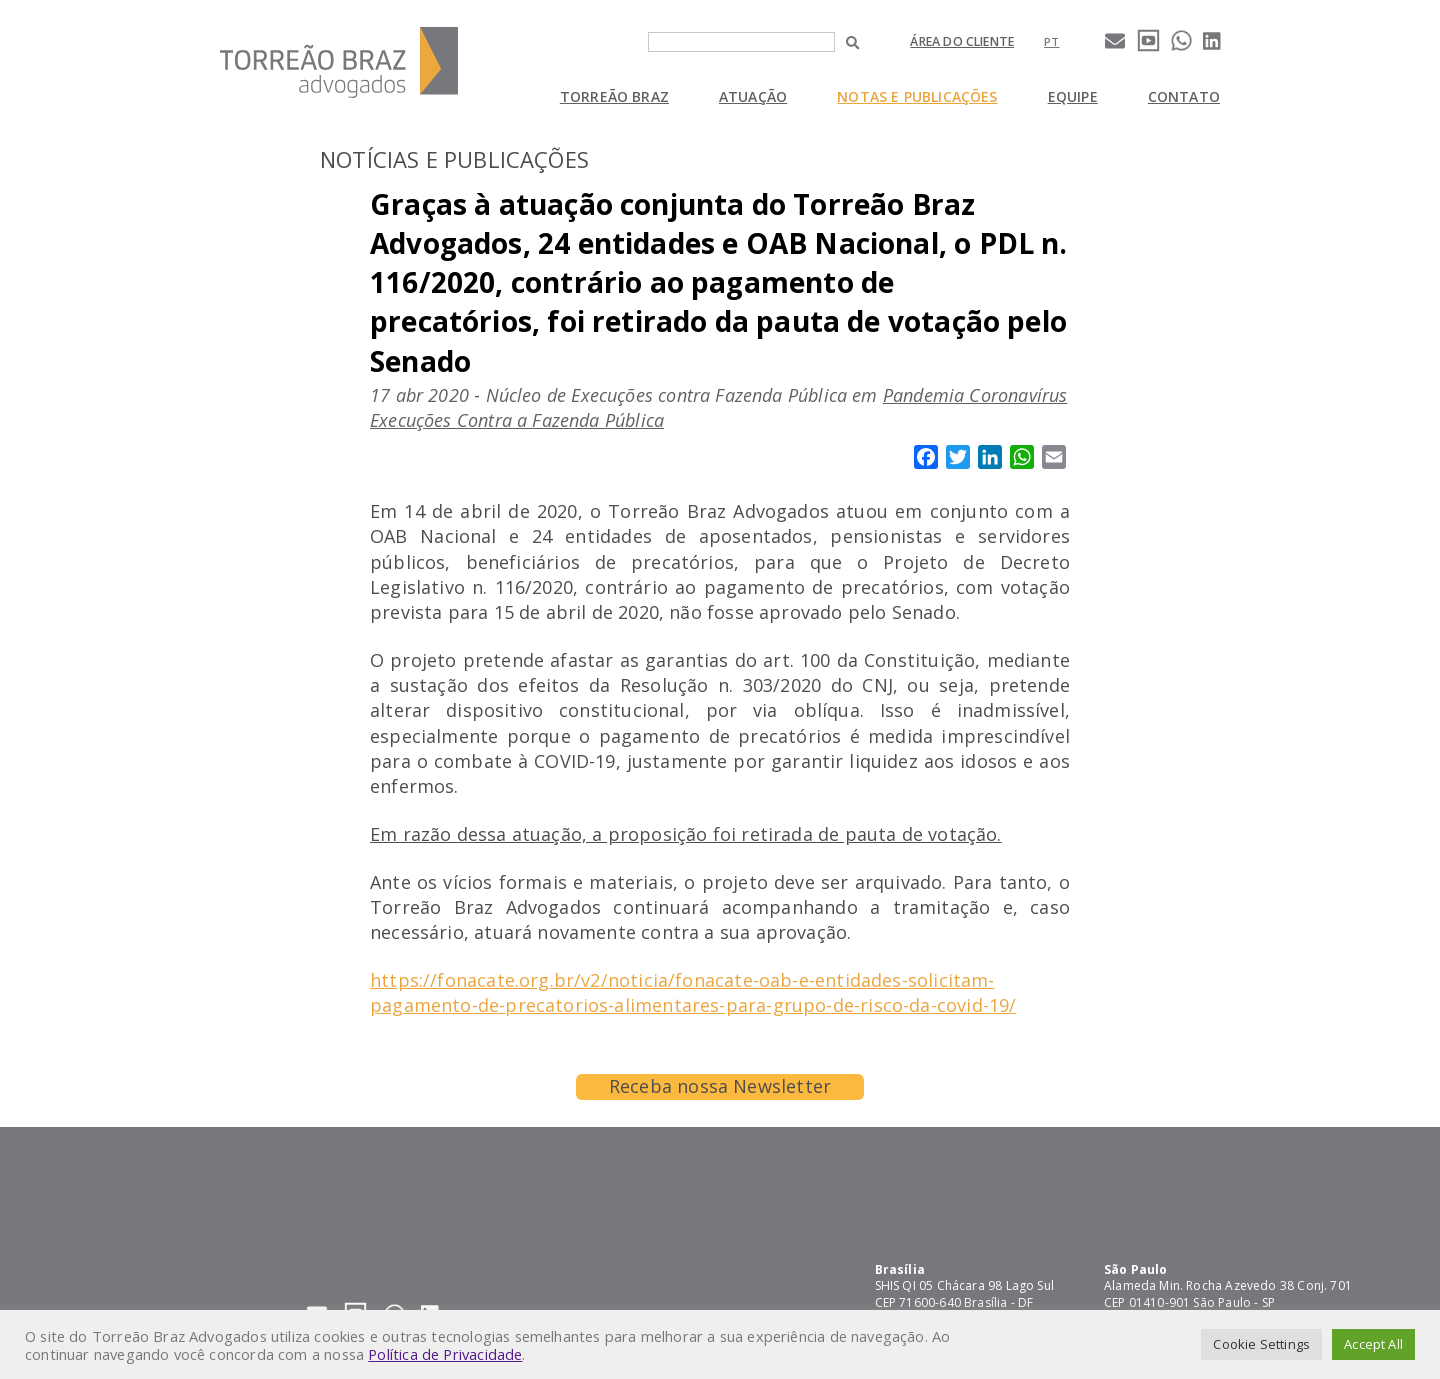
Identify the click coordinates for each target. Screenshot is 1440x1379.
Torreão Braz (614, 96)
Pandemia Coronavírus (975, 395)
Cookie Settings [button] (1261, 1344)
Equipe (1073, 96)
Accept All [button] (1373, 1344)
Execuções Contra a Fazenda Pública (517, 420)
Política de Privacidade (445, 1354)
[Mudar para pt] (1051, 41)
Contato (1184, 96)
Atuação (753, 96)
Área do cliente (962, 41)
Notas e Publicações (917, 96)
